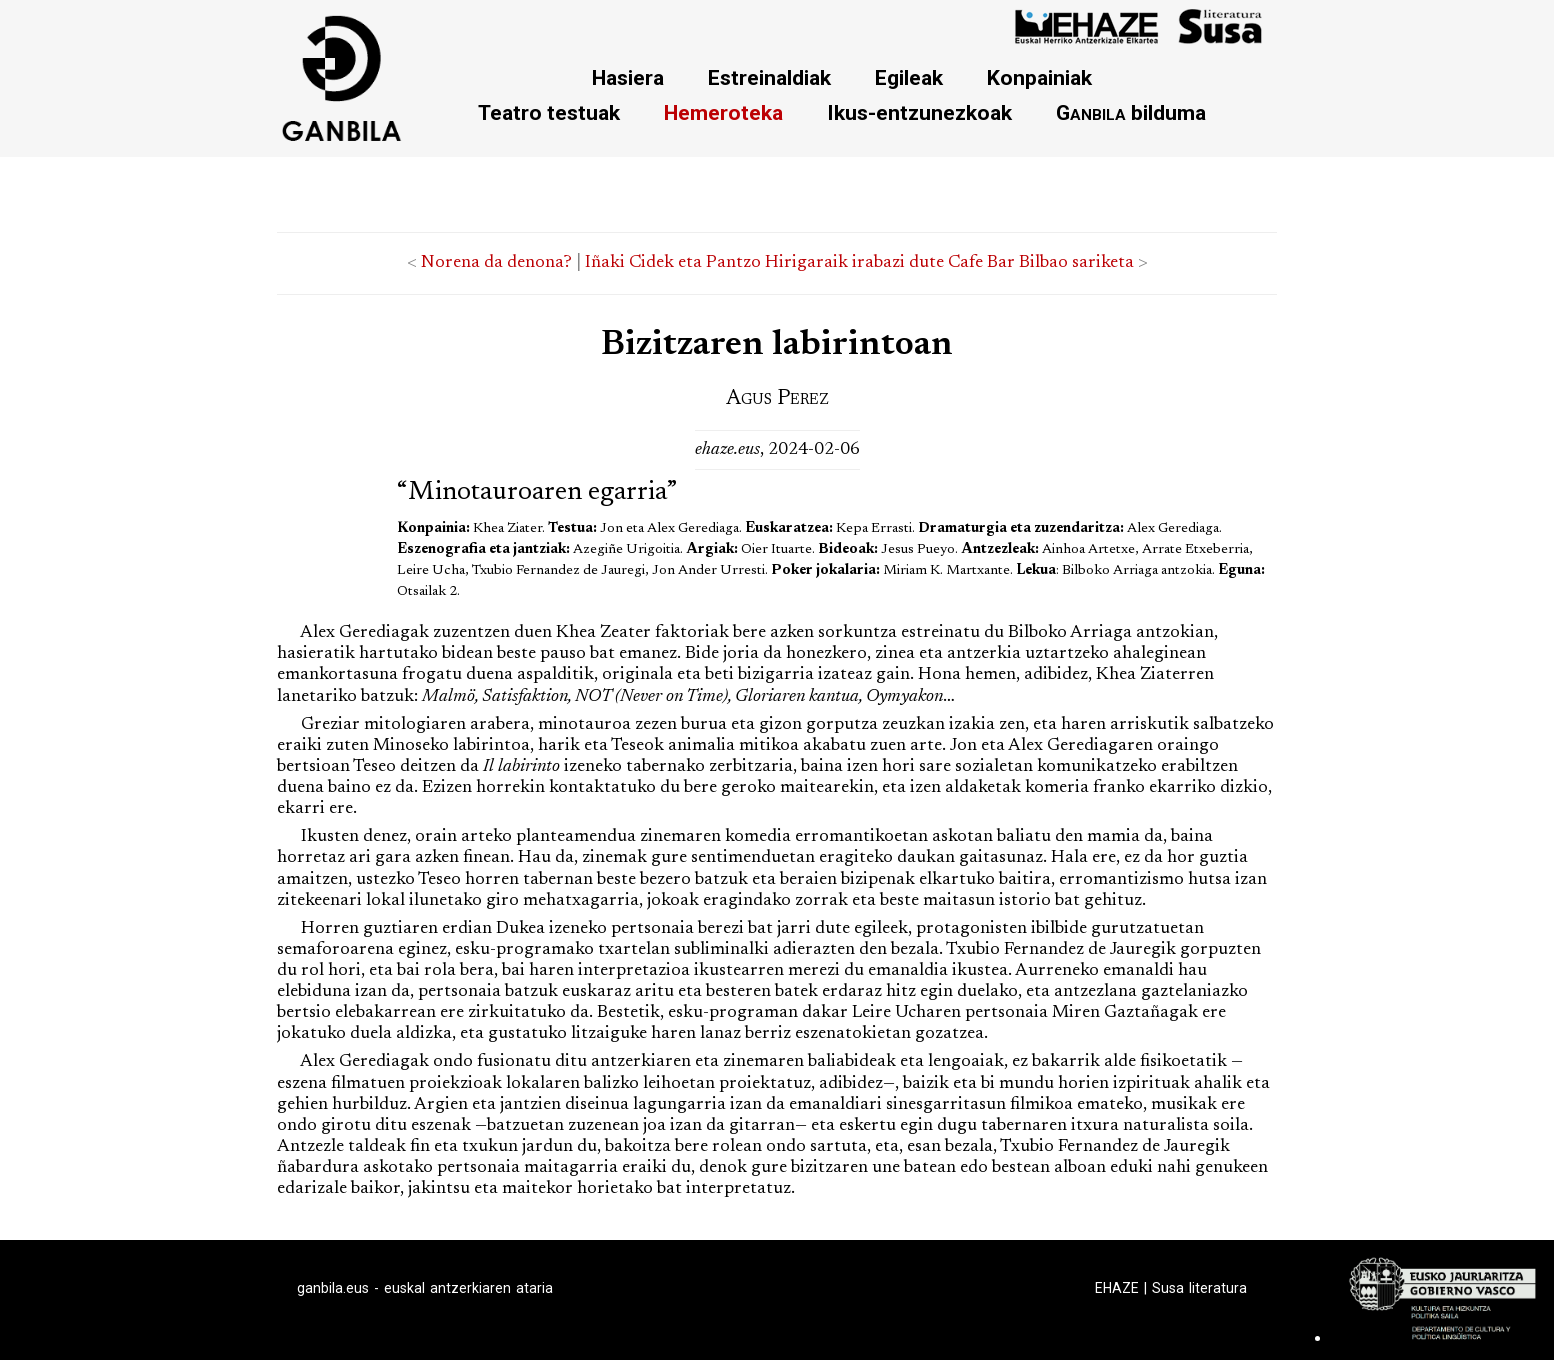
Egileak (909, 77)
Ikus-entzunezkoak (919, 112)
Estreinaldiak (769, 77)
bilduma (1131, 112)
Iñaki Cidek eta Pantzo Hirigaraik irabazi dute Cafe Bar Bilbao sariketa (859, 263)
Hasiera (628, 77)
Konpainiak (1039, 77)
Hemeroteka (723, 112)
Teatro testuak (549, 112)
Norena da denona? (496, 263)
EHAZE (1117, 1288)
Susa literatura (1199, 1288)
